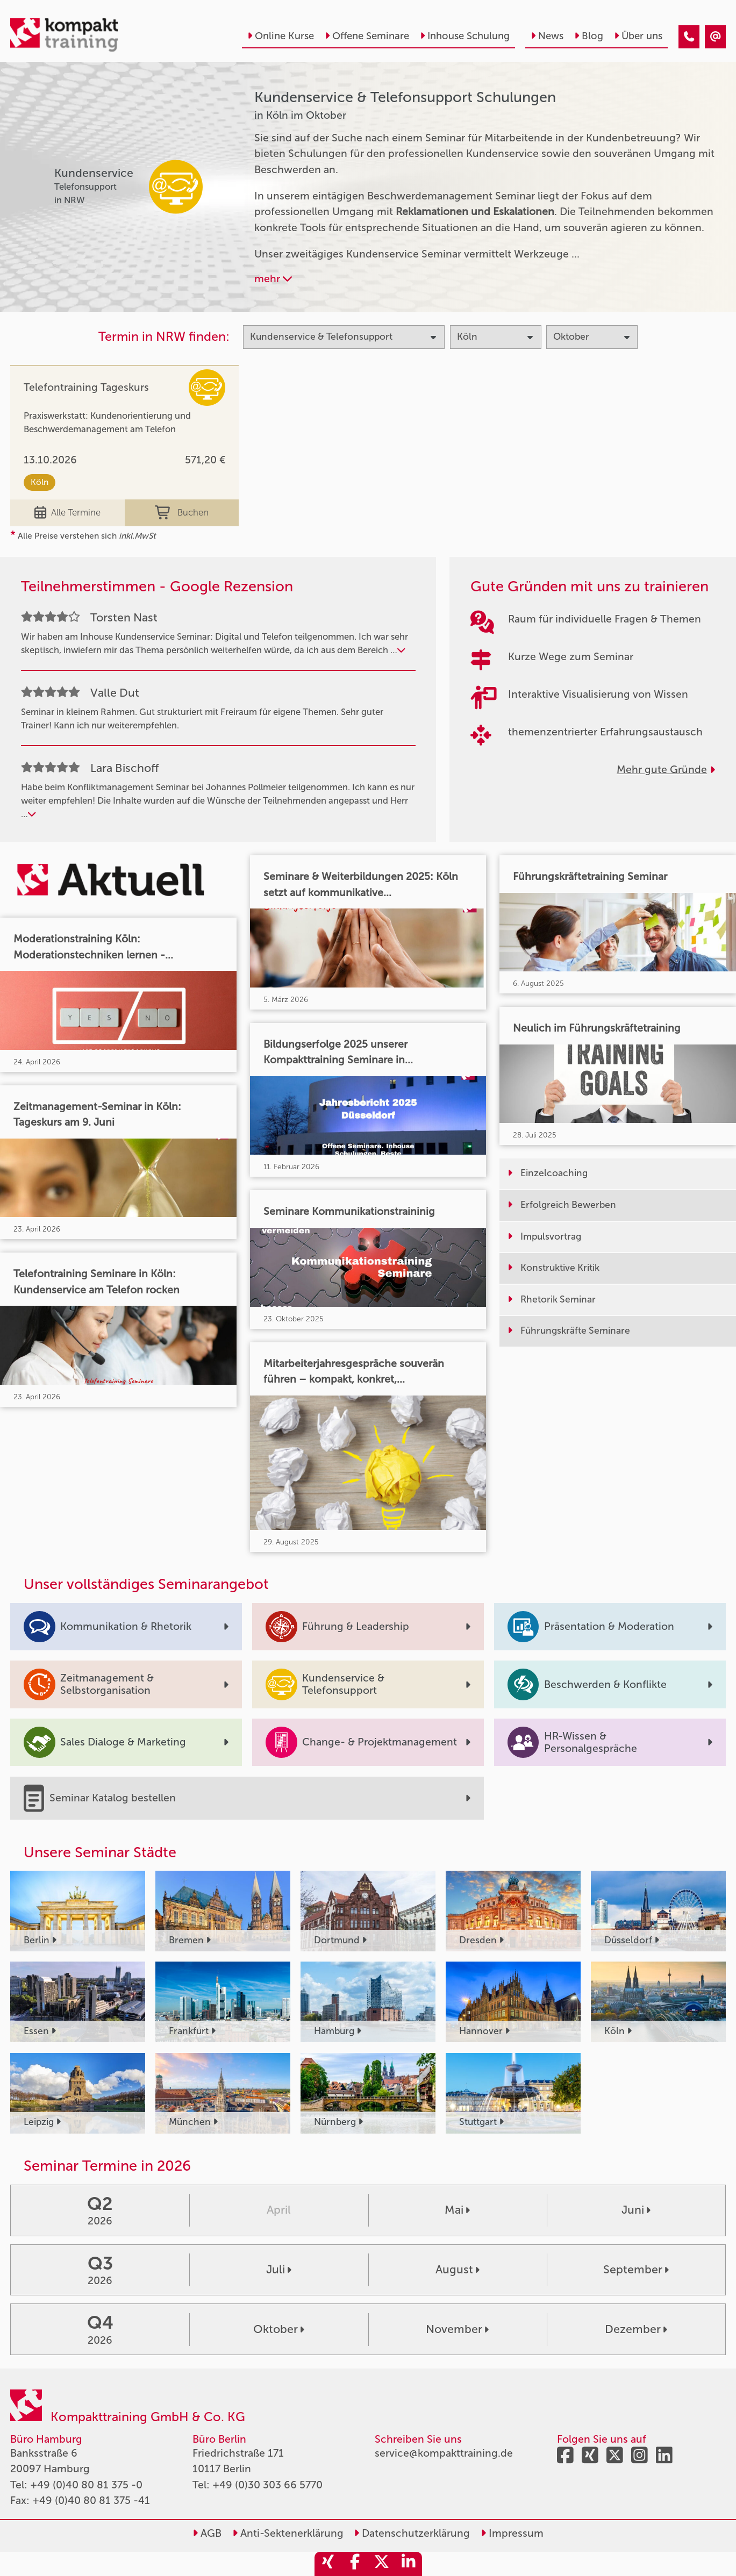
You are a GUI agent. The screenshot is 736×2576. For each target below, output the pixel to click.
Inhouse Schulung (465, 36)
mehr (273, 279)
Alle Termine (67, 512)
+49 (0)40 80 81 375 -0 (86, 2485)
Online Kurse (280, 36)
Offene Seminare (367, 36)
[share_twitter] (381, 2564)
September (636, 2270)
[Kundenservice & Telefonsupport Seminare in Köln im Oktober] (688, 36)
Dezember (636, 2329)
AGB (206, 2533)
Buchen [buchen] (182, 512)
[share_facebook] (354, 2564)
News (547, 36)
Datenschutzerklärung (412, 2533)
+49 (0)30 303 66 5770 (267, 2485)
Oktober (278, 2329)
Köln (39, 482)
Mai (457, 2210)
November (457, 2329)
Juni (636, 2210)
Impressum (512, 2533)
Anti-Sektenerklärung (288, 2533)
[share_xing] (328, 2564)
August (457, 2270)
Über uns (638, 36)
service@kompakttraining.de (444, 2453)
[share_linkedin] (408, 2564)
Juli (278, 2270)
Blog (588, 36)
